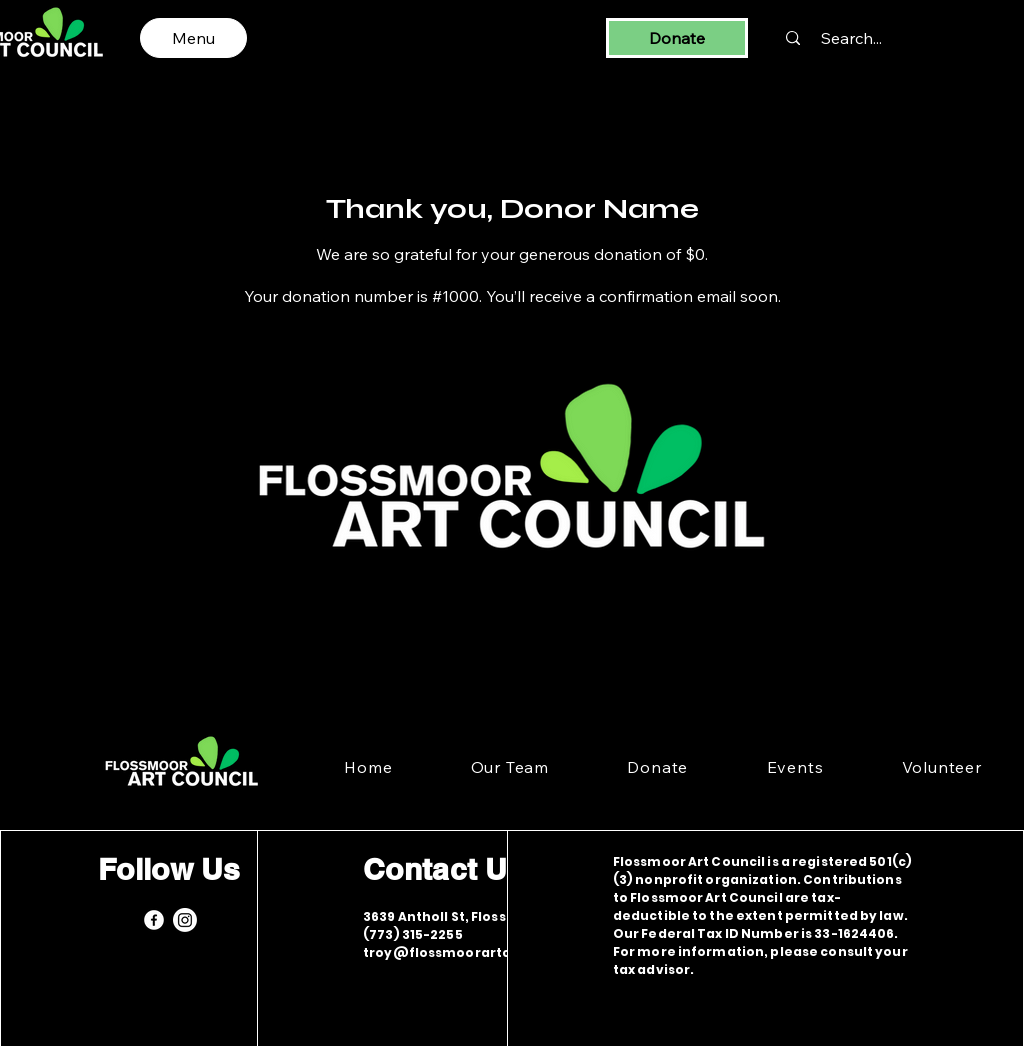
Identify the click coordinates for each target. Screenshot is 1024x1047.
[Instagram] (185, 920)
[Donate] (677, 38)
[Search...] (851, 38)
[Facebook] (154, 920)
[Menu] (193, 38)
